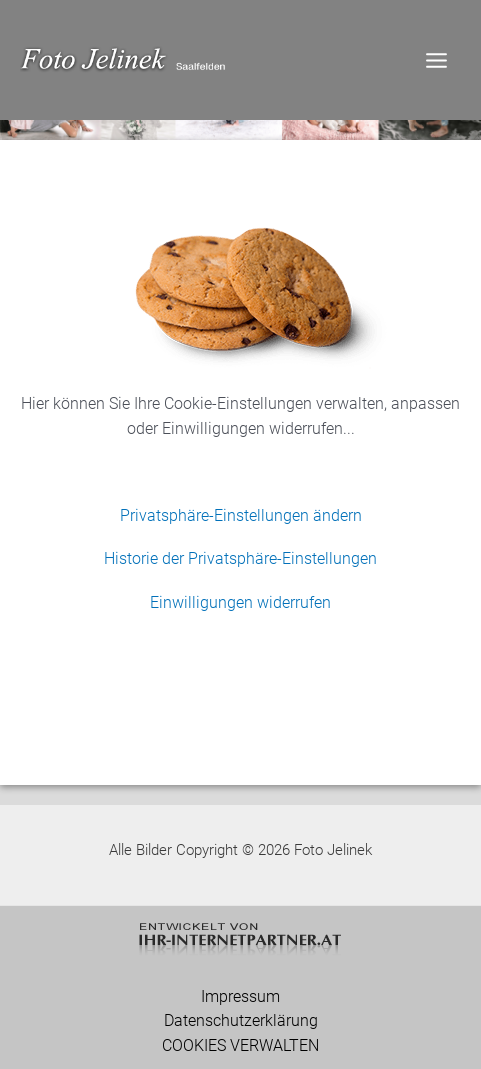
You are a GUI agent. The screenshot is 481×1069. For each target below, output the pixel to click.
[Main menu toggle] (436, 60)
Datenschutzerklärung (241, 1021)
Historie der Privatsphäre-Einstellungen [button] (240, 558)
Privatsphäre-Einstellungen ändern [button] (241, 515)
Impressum (240, 997)
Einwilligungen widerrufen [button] (240, 602)
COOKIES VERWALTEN (240, 1046)
